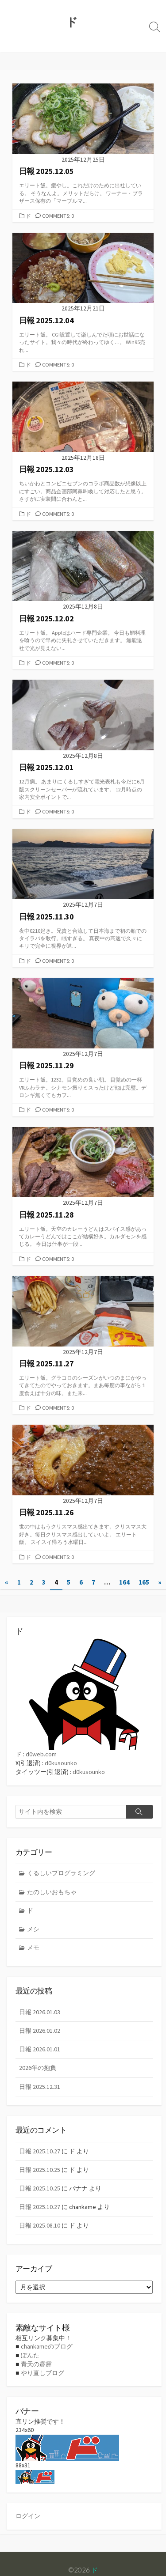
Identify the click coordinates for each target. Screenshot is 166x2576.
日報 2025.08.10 (39, 2225)
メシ (33, 1929)
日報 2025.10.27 (39, 2151)
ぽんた (30, 2355)
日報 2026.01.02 (39, 2031)
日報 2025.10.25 (39, 2170)
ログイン (27, 2516)
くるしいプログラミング (61, 1873)
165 (144, 1582)
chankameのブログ (47, 2346)
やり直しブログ (42, 2373)
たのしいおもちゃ (52, 1892)
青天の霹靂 (36, 2364)
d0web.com (41, 1754)
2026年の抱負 (37, 2068)
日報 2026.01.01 (39, 2049)
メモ (33, 1948)
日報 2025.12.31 (39, 2087)
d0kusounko (61, 1763)
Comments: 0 (58, 215)
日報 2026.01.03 (39, 2012)
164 (124, 1582)
